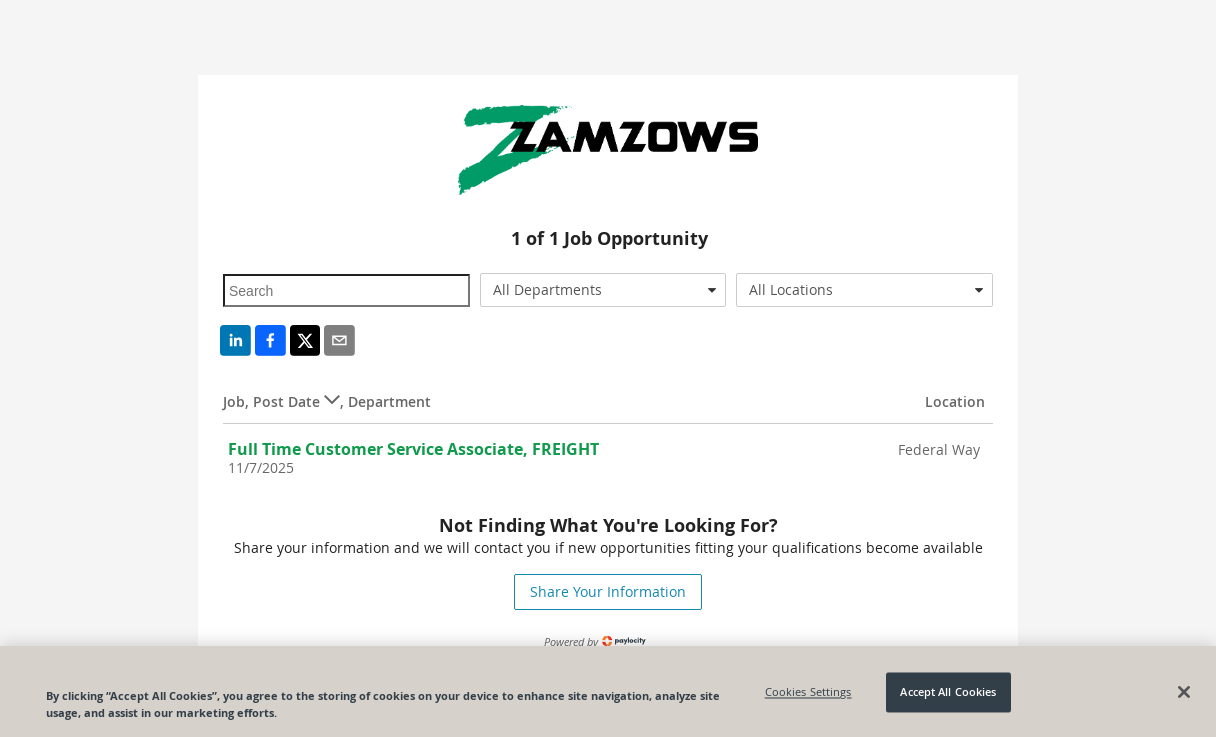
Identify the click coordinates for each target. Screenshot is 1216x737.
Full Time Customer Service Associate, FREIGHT (413, 449)
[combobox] (603, 290)
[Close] (1184, 695)
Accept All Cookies (948, 695)
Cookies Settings (808, 695)
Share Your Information (608, 591)
